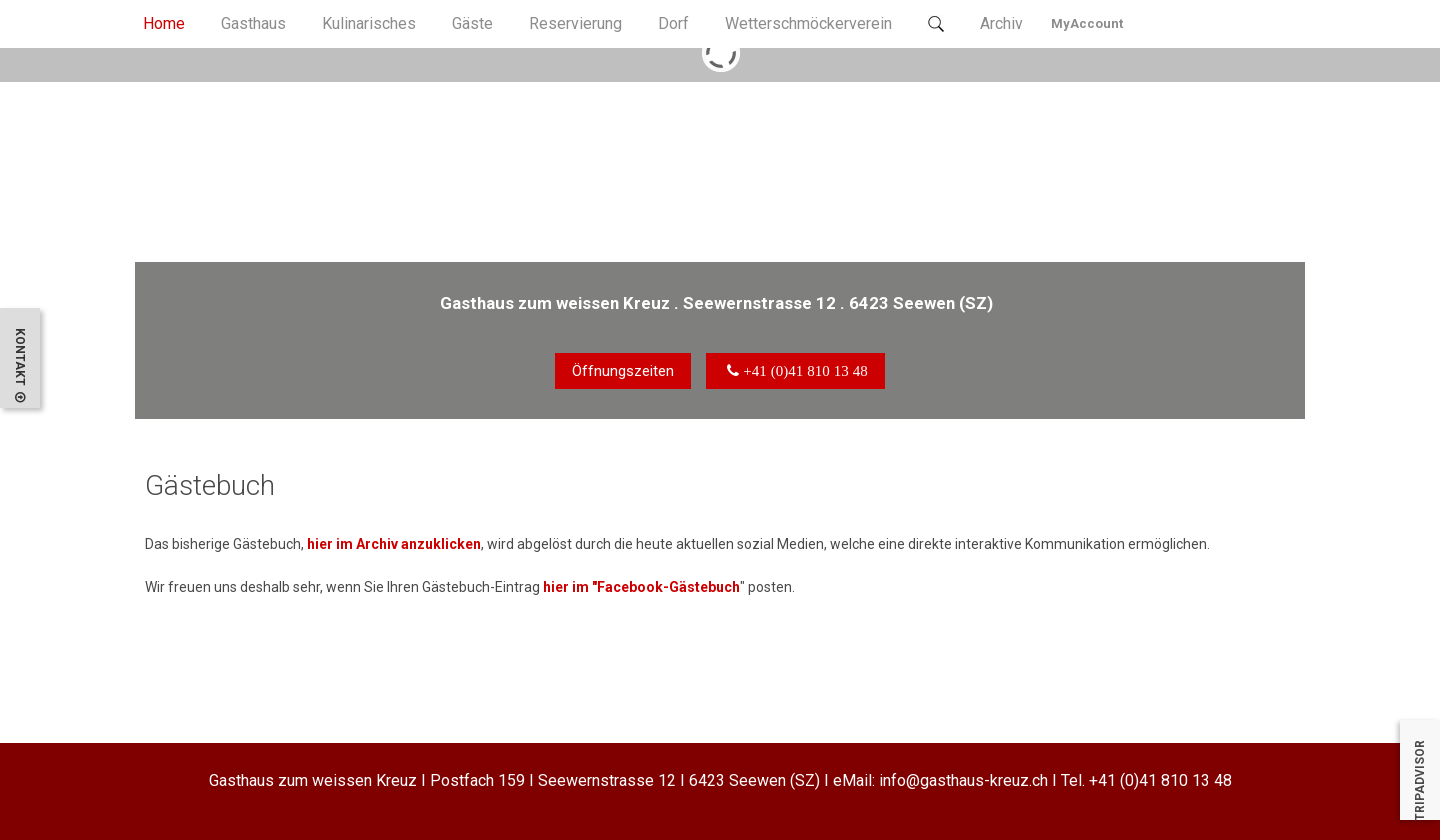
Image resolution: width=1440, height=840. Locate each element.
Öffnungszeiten (623, 371)
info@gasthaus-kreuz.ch (963, 780)
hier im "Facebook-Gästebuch (641, 587)
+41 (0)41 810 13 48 (1160, 780)
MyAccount (1087, 23)
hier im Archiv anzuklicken (392, 545)
